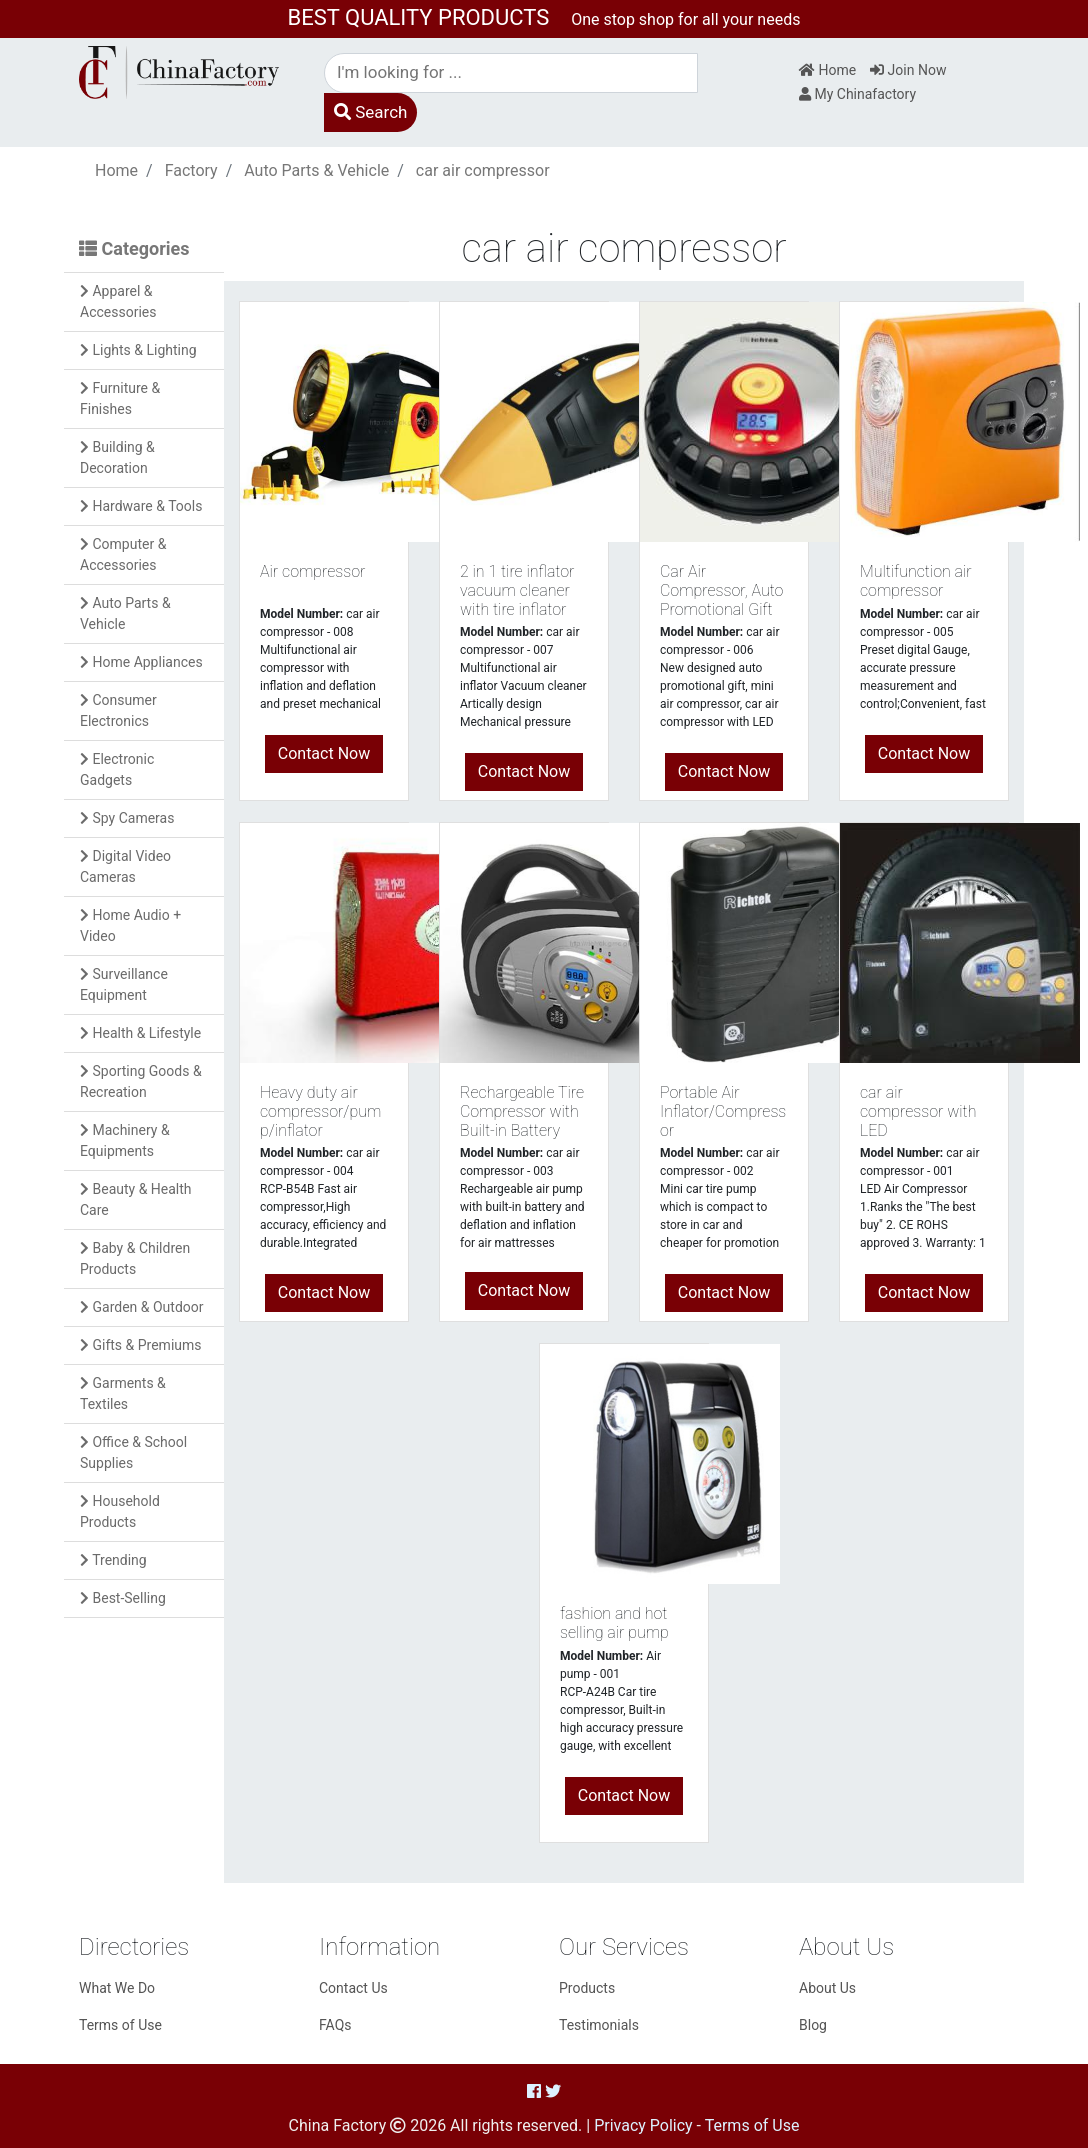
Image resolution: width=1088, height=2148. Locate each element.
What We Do (117, 1988)
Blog (813, 2025)
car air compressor (483, 170)
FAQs (335, 2025)
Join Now (908, 70)
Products (587, 1988)
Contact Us (353, 1988)
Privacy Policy (643, 2125)
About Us (827, 1988)
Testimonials (599, 2025)
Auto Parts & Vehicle (316, 170)
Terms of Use (120, 2025)
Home (827, 70)
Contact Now (324, 753)
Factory (191, 170)
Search (370, 112)
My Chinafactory (857, 94)
